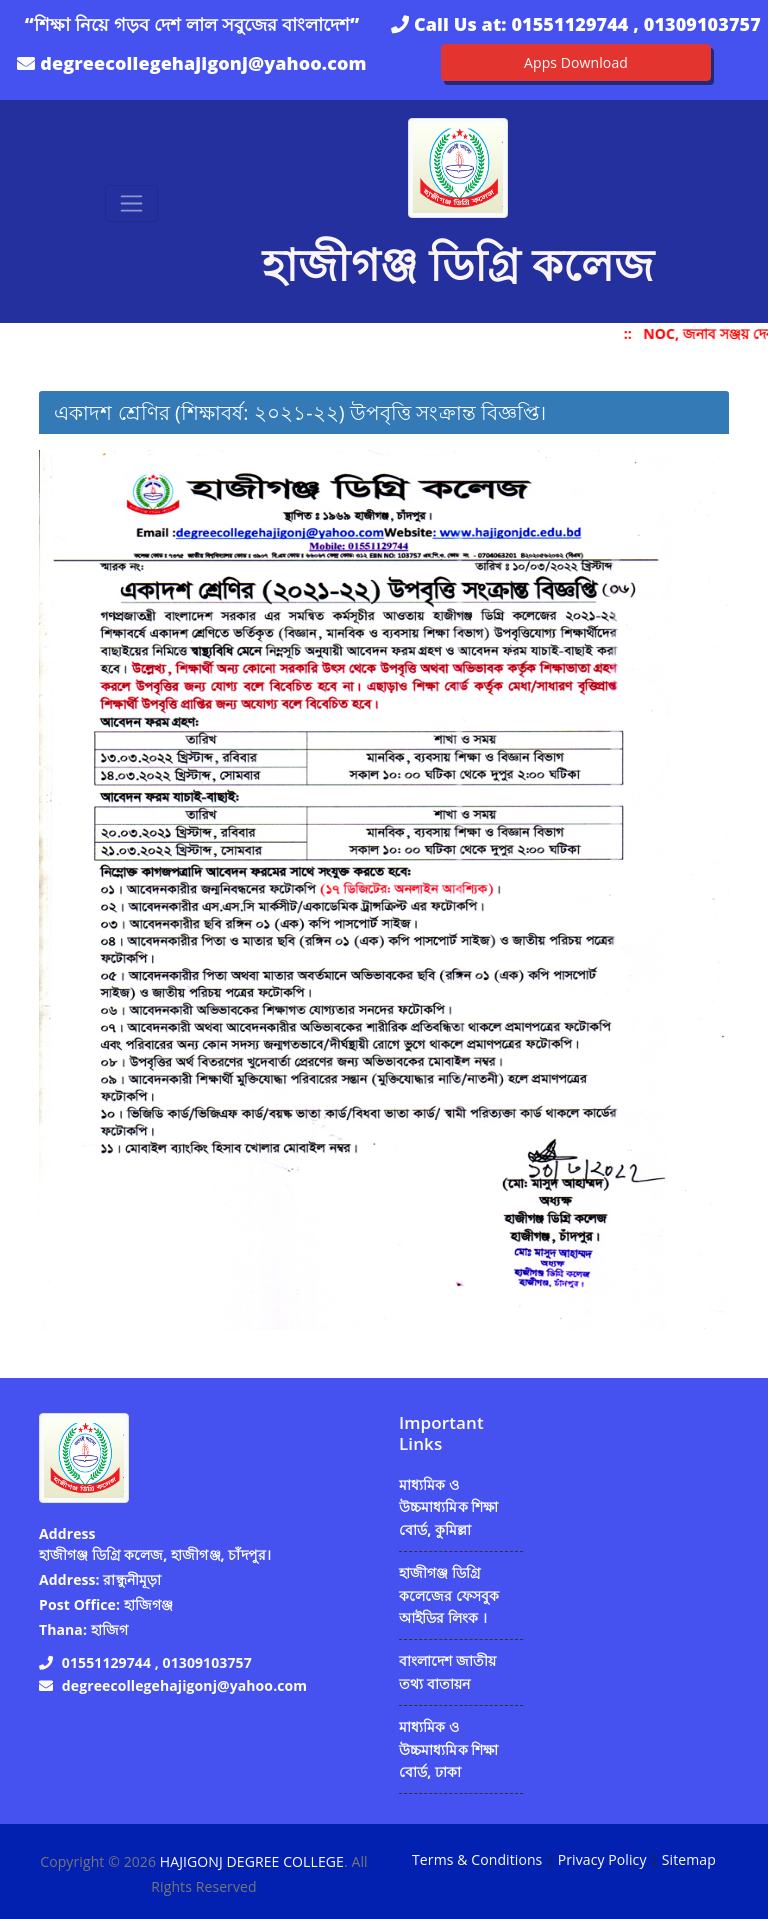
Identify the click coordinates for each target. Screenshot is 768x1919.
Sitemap (689, 1859)
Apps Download (576, 62)
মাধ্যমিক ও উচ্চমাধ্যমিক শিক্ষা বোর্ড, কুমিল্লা (449, 1507)
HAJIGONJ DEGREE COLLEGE (252, 1861)
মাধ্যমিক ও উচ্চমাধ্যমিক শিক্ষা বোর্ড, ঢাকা (449, 1749)
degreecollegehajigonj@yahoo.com (203, 63)
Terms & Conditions (477, 1859)
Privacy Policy (602, 1859)
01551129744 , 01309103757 (635, 24)
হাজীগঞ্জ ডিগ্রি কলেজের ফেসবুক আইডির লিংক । (449, 1595)
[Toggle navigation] (131, 203)
